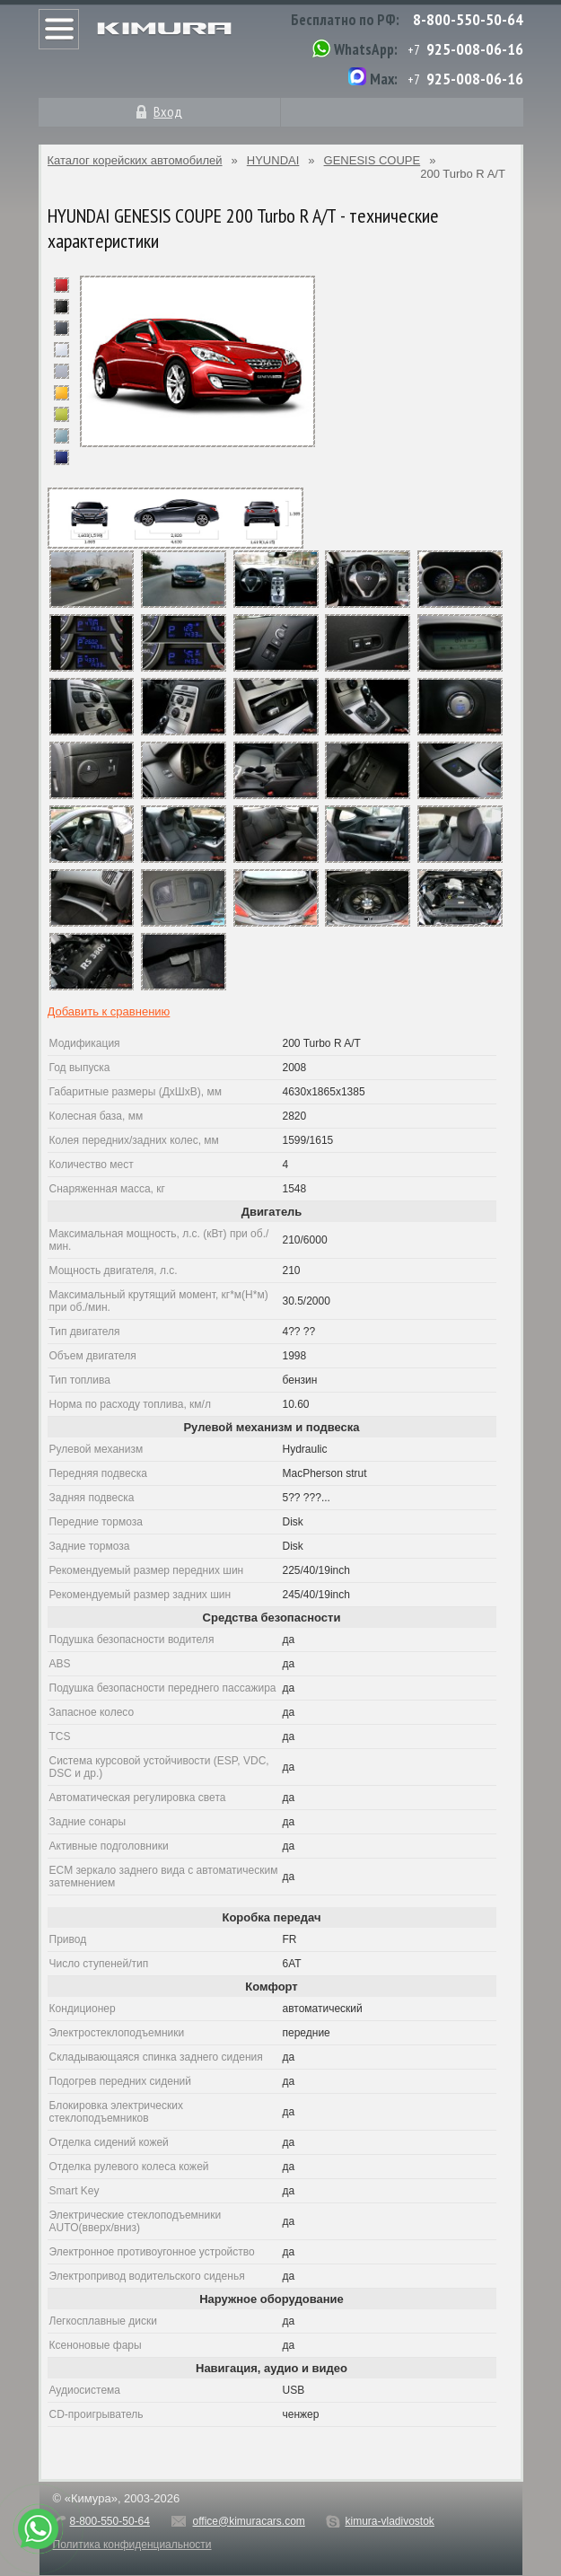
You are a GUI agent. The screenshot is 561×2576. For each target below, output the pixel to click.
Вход (167, 111)
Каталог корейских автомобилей (135, 160)
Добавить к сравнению (109, 1011)
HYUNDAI (273, 160)
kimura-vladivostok (389, 2521)
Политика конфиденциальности (132, 2544)
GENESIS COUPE (372, 160)
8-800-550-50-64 (468, 19)
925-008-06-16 (474, 49)
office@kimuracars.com (249, 2521)
